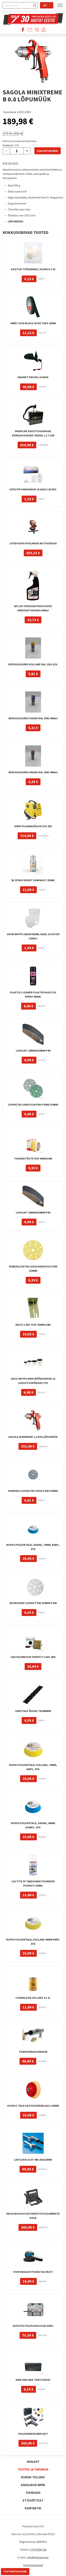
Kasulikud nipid (33, 2485)
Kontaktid (33, 2508)
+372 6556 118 (38, 2549)
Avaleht (33, 2462)
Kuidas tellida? (33, 2477)
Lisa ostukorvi (47, 151)
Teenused (33, 2493)
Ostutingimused (33, 2565)
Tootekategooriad (15, 2571)
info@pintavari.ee (38, 2557)
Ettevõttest (33, 2500)
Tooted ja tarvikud (33, 2469)
